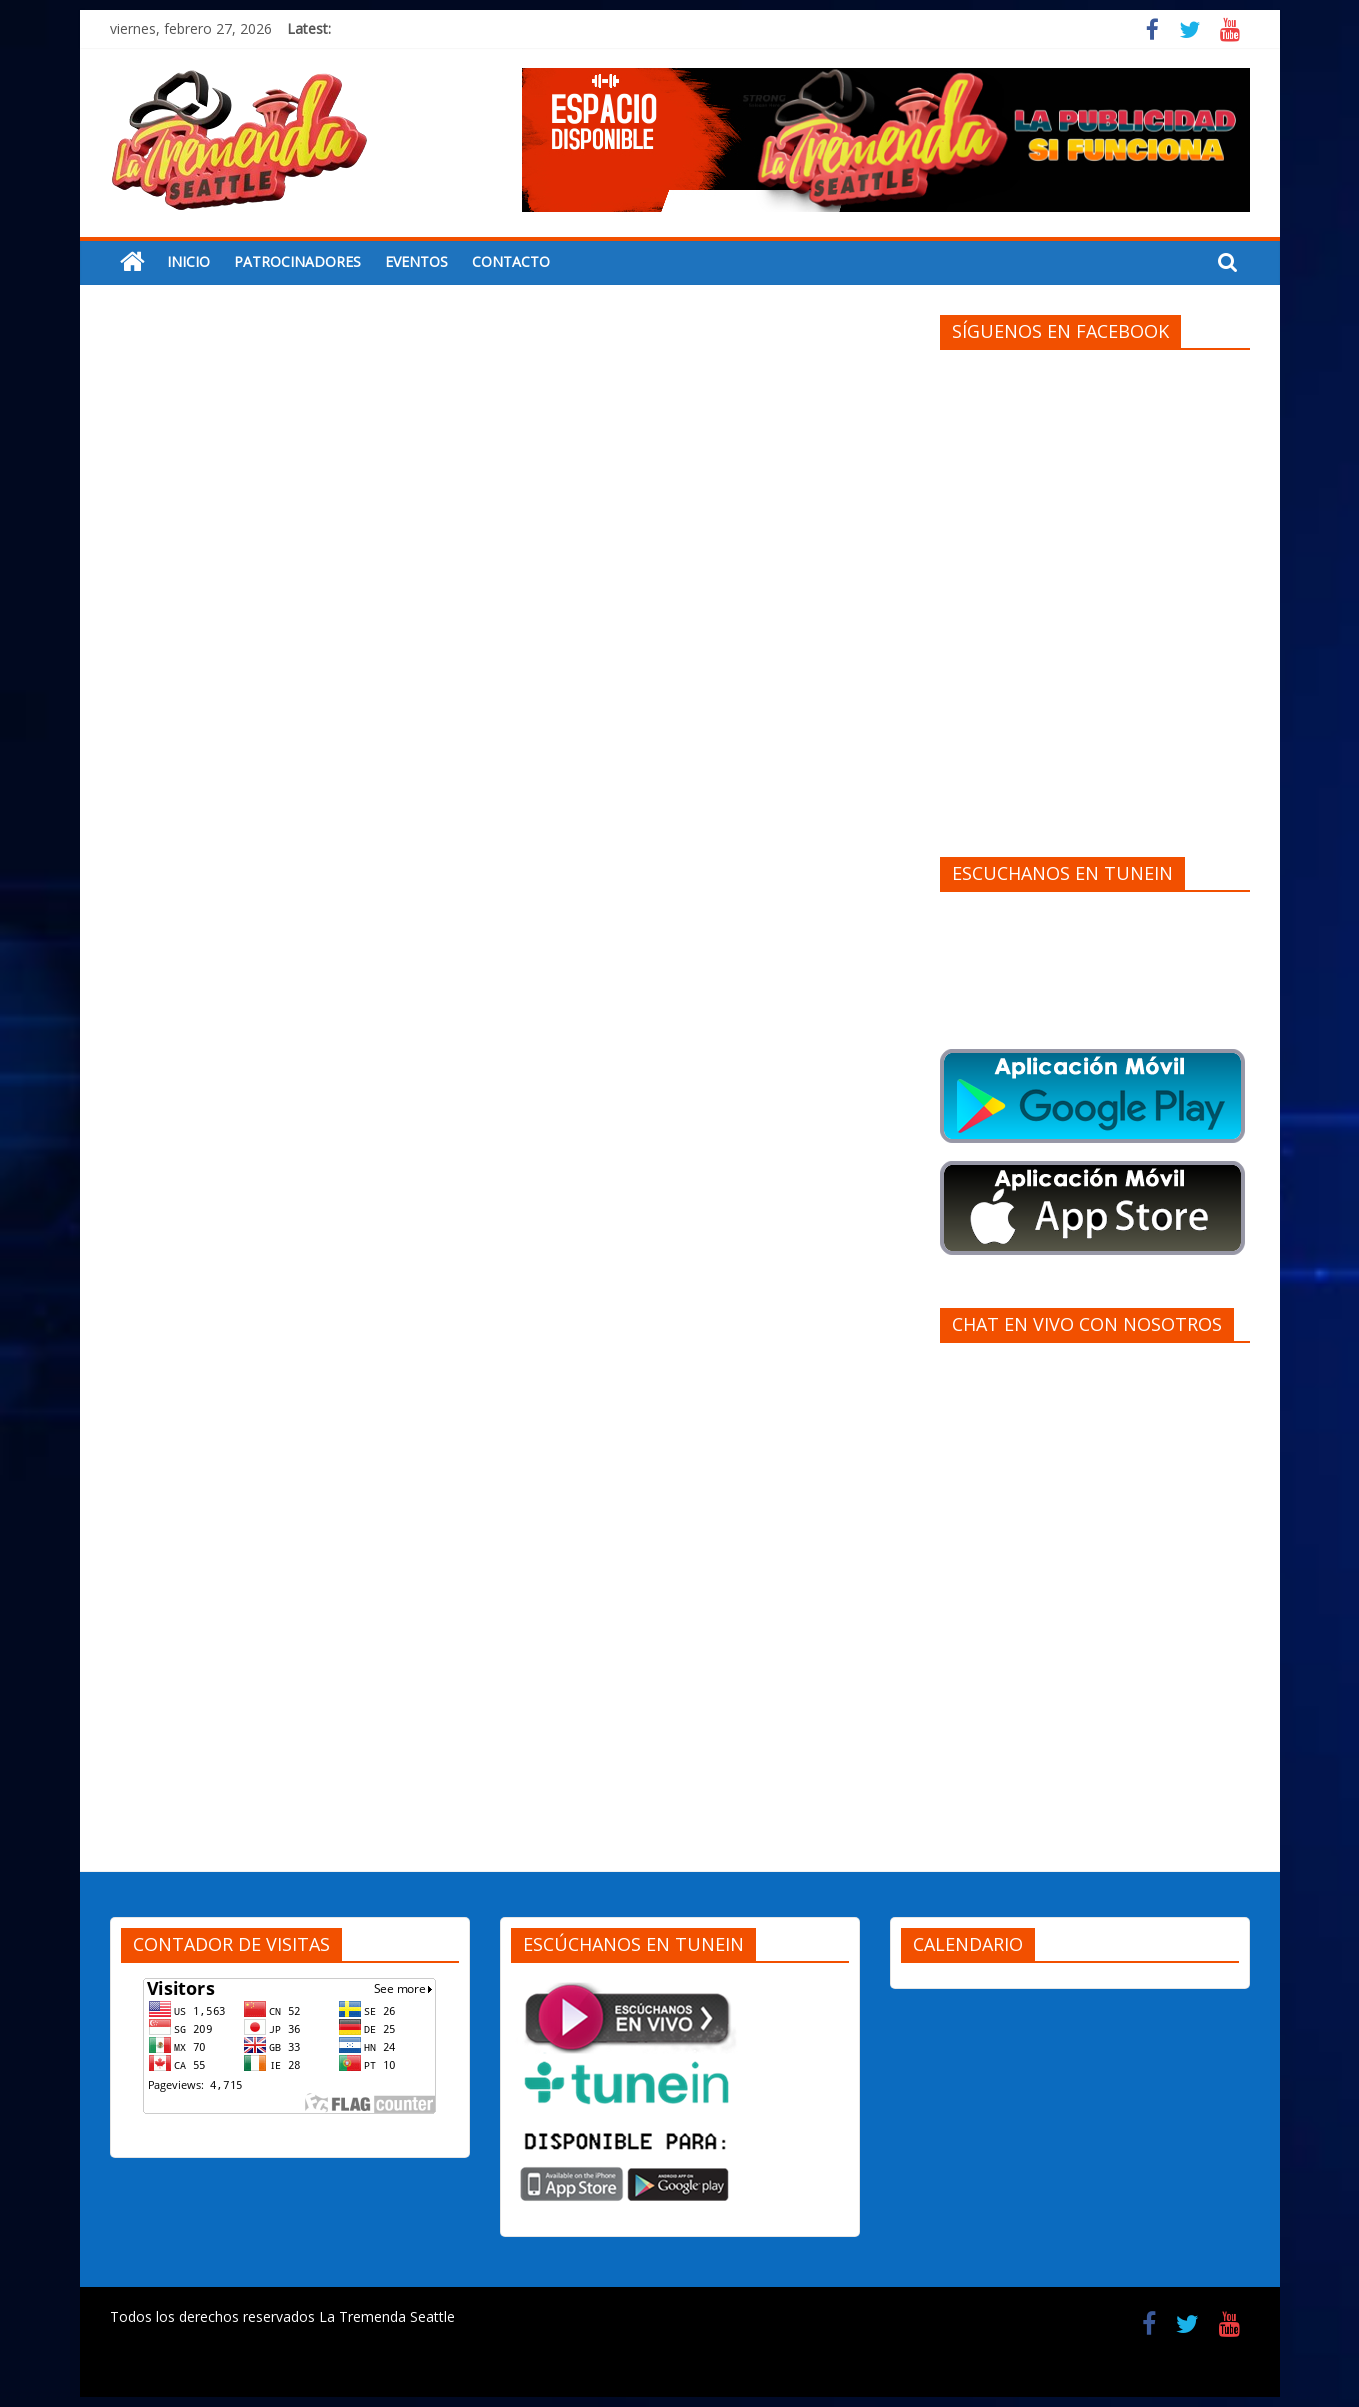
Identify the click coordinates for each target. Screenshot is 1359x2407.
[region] (886, 140)
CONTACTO (511, 261)
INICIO (188, 261)
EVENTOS (416, 261)
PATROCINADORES (297, 261)
